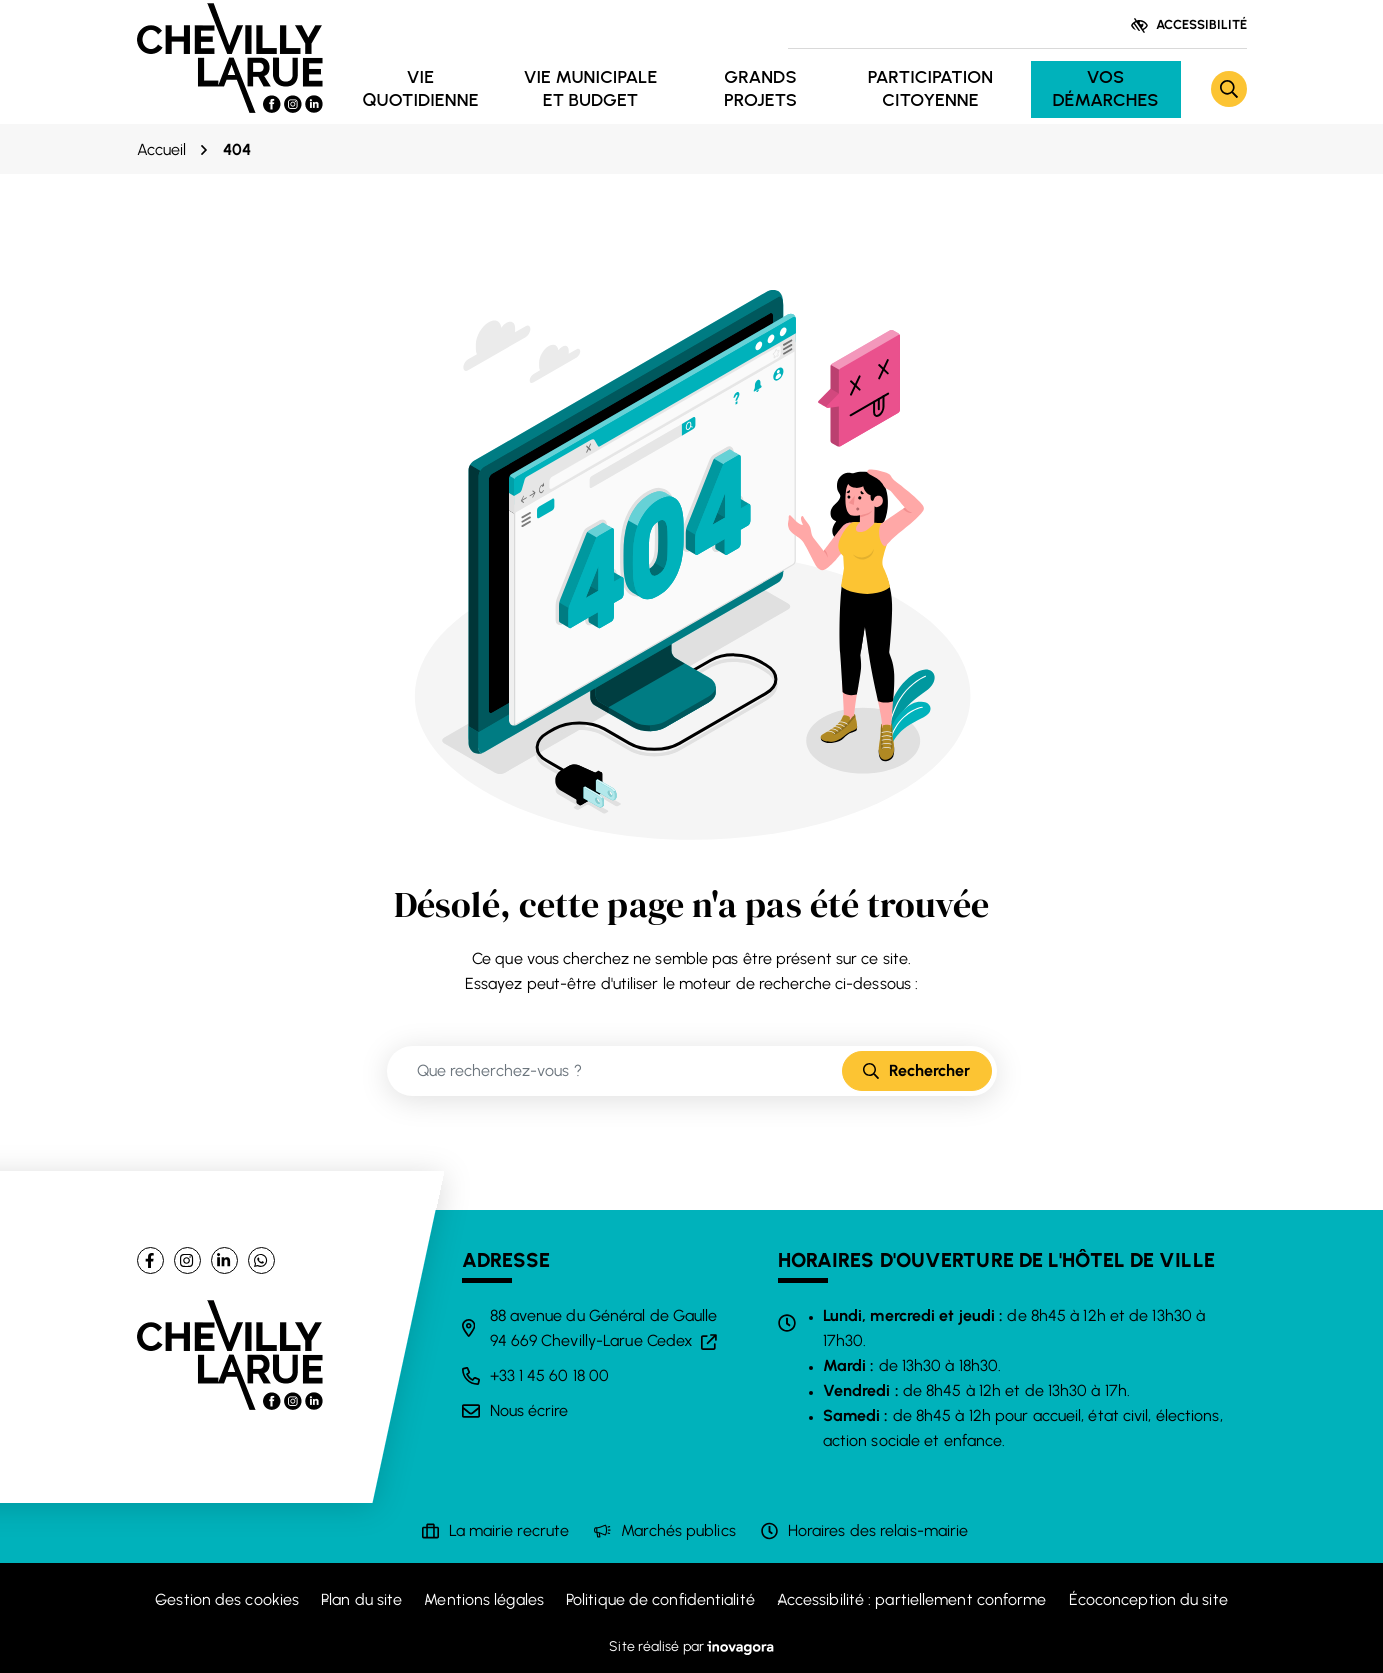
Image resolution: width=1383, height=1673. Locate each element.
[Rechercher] (1229, 89)
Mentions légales (484, 1599)
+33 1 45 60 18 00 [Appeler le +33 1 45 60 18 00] (550, 1375)
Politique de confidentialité (660, 1599)
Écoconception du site (1148, 1599)
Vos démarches (1105, 88)
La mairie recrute (509, 1530)
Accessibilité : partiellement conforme (912, 1599)
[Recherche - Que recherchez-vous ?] (615, 1071)
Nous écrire (529, 1410)
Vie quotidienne (420, 88)
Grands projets (760, 88)
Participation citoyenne (930, 88)
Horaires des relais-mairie (878, 1530)
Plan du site (361, 1599)
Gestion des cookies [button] (227, 1599)
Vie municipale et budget (591, 88)
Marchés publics (678, 1530)
